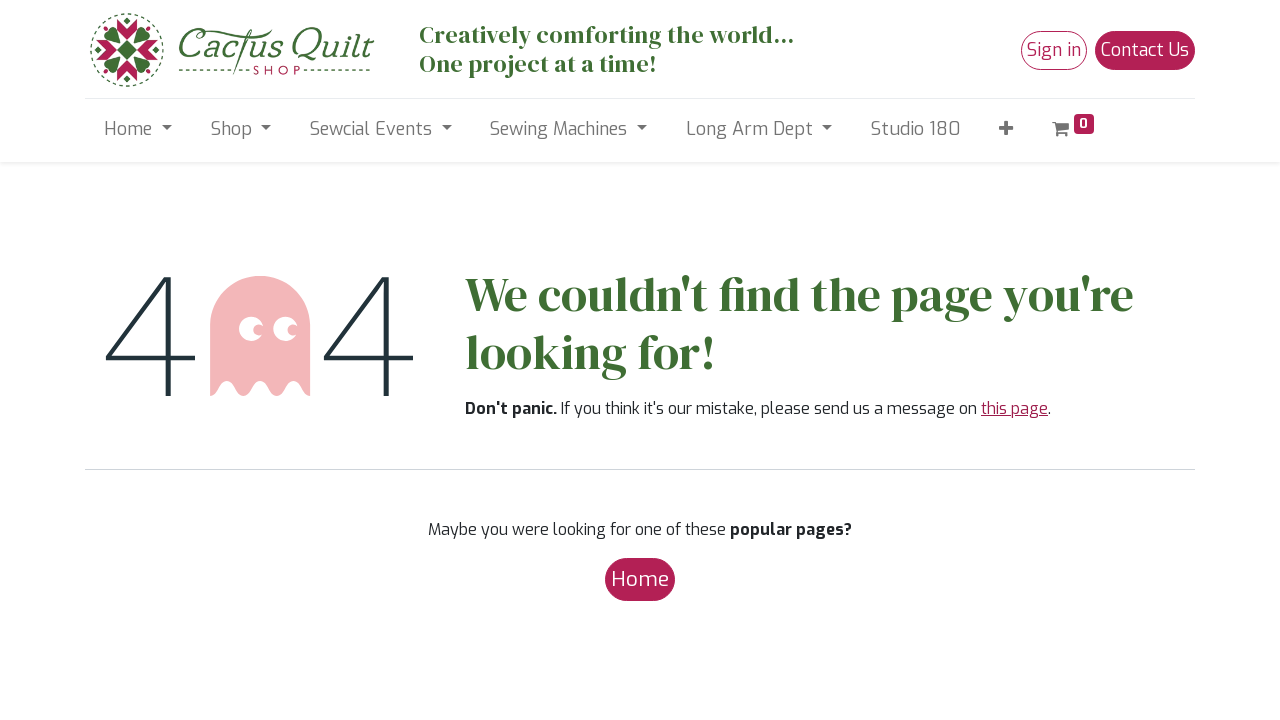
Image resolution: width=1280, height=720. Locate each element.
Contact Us (1145, 50)
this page (1014, 408)
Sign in (1054, 50)
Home (640, 579)
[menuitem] (916, 129)
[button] (1006, 129)
